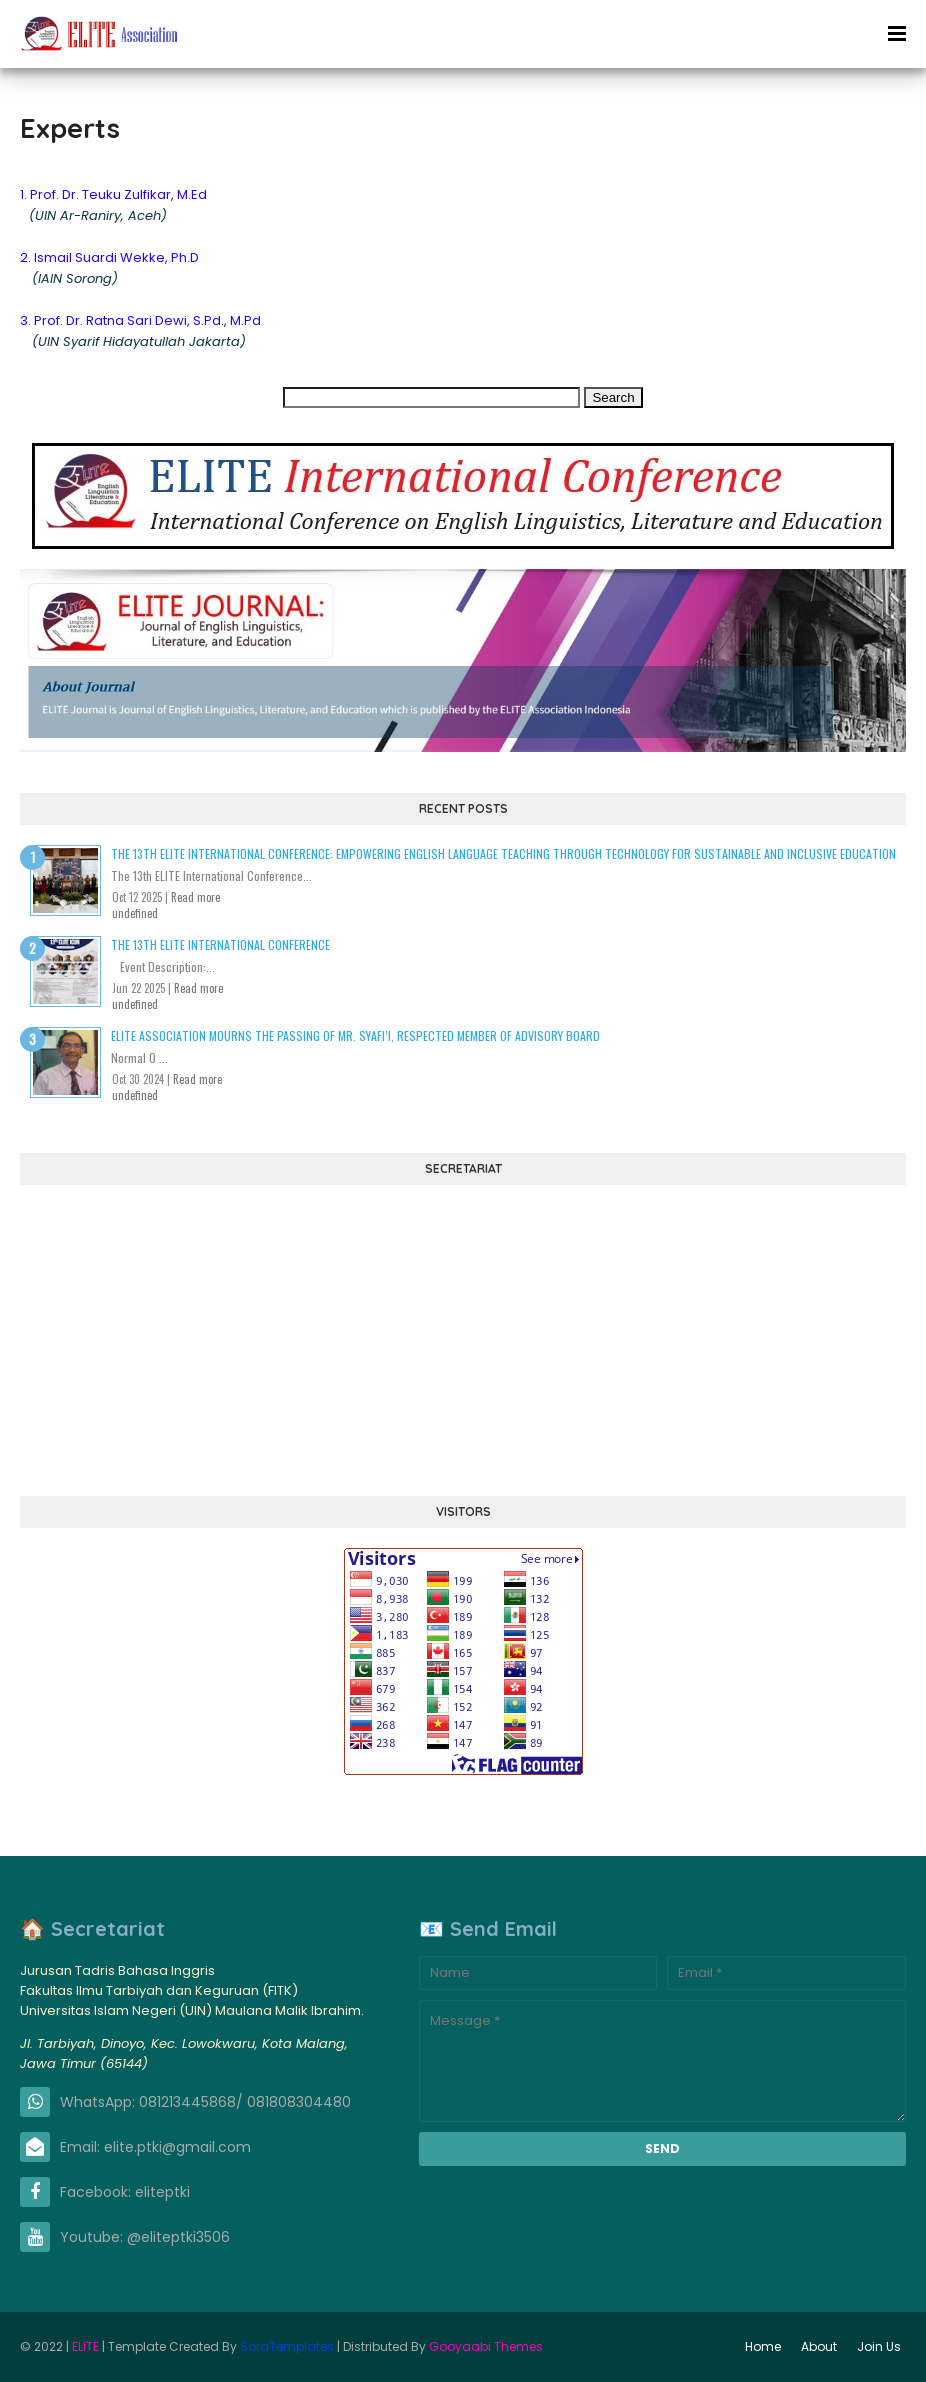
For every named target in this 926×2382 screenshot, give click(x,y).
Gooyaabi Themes (486, 2346)
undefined (135, 913)
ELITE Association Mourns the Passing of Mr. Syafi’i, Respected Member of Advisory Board (355, 1035)
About (819, 2346)
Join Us (879, 2346)
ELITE (85, 2346)
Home (763, 2346)
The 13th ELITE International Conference (220, 944)
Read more (195, 897)
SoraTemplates (287, 2346)
